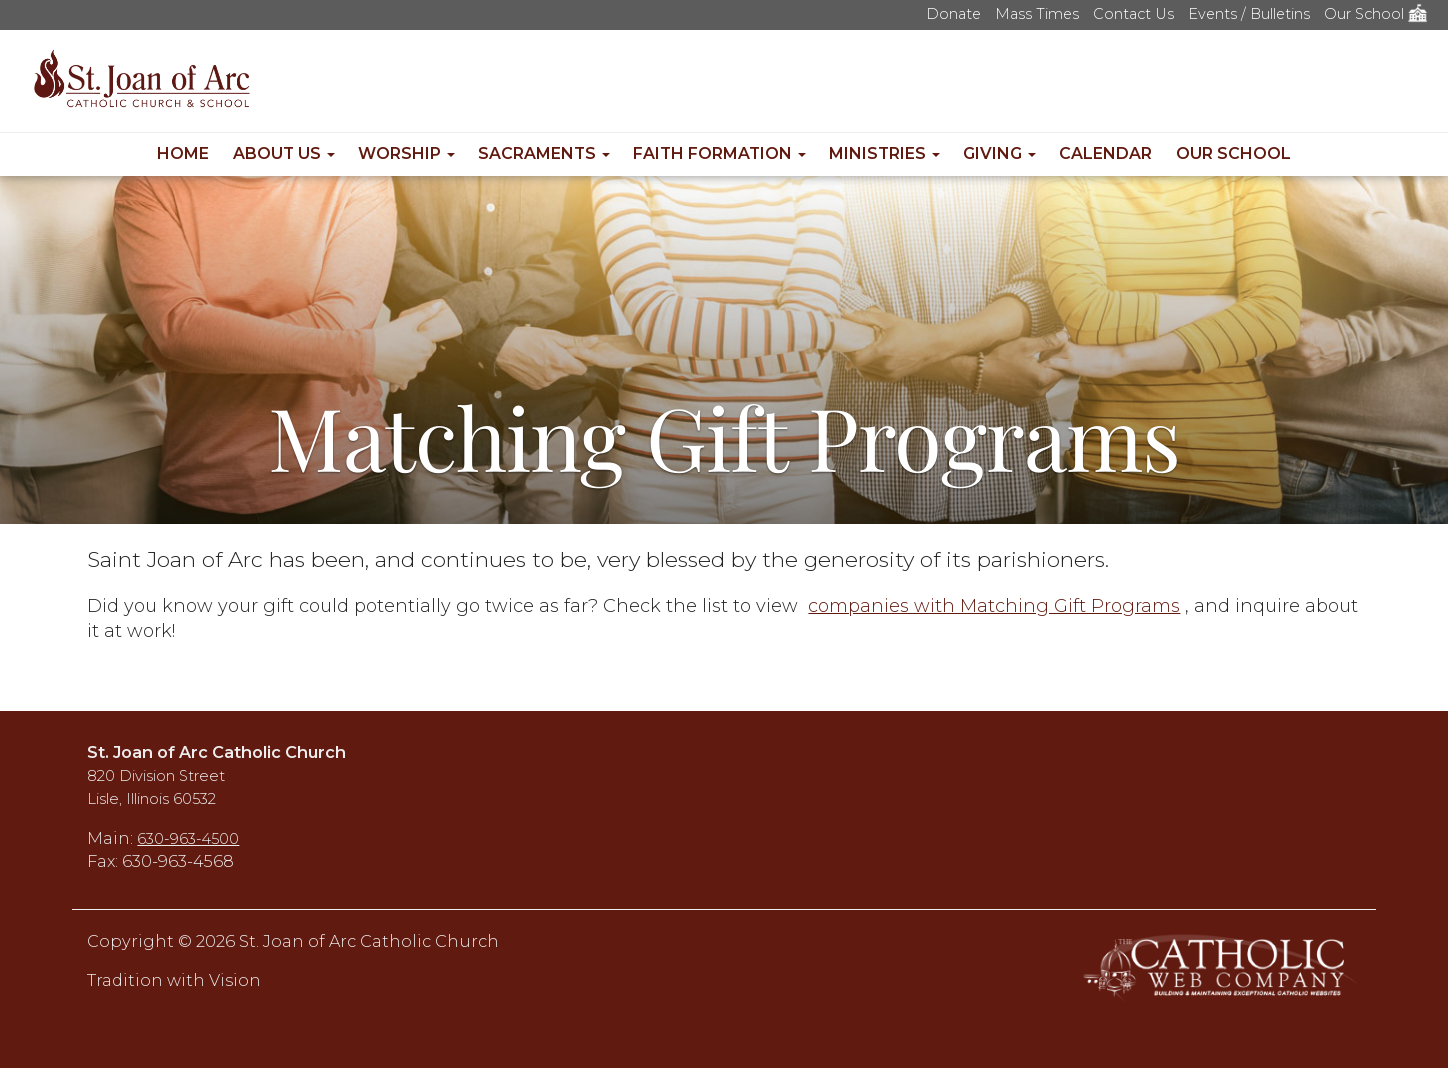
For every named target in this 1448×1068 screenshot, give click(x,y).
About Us (284, 153)
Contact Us (1133, 14)
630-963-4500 (188, 839)
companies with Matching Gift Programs (994, 606)
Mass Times (1037, 14)
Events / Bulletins (1249, 14)
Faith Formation (719, 153)
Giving (999, 153)
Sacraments (544, 153)
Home (183, 153)
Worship (406, 153)
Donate (953, 14)
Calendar (1105, 153)
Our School (1376, 14)
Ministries (884, 153)
